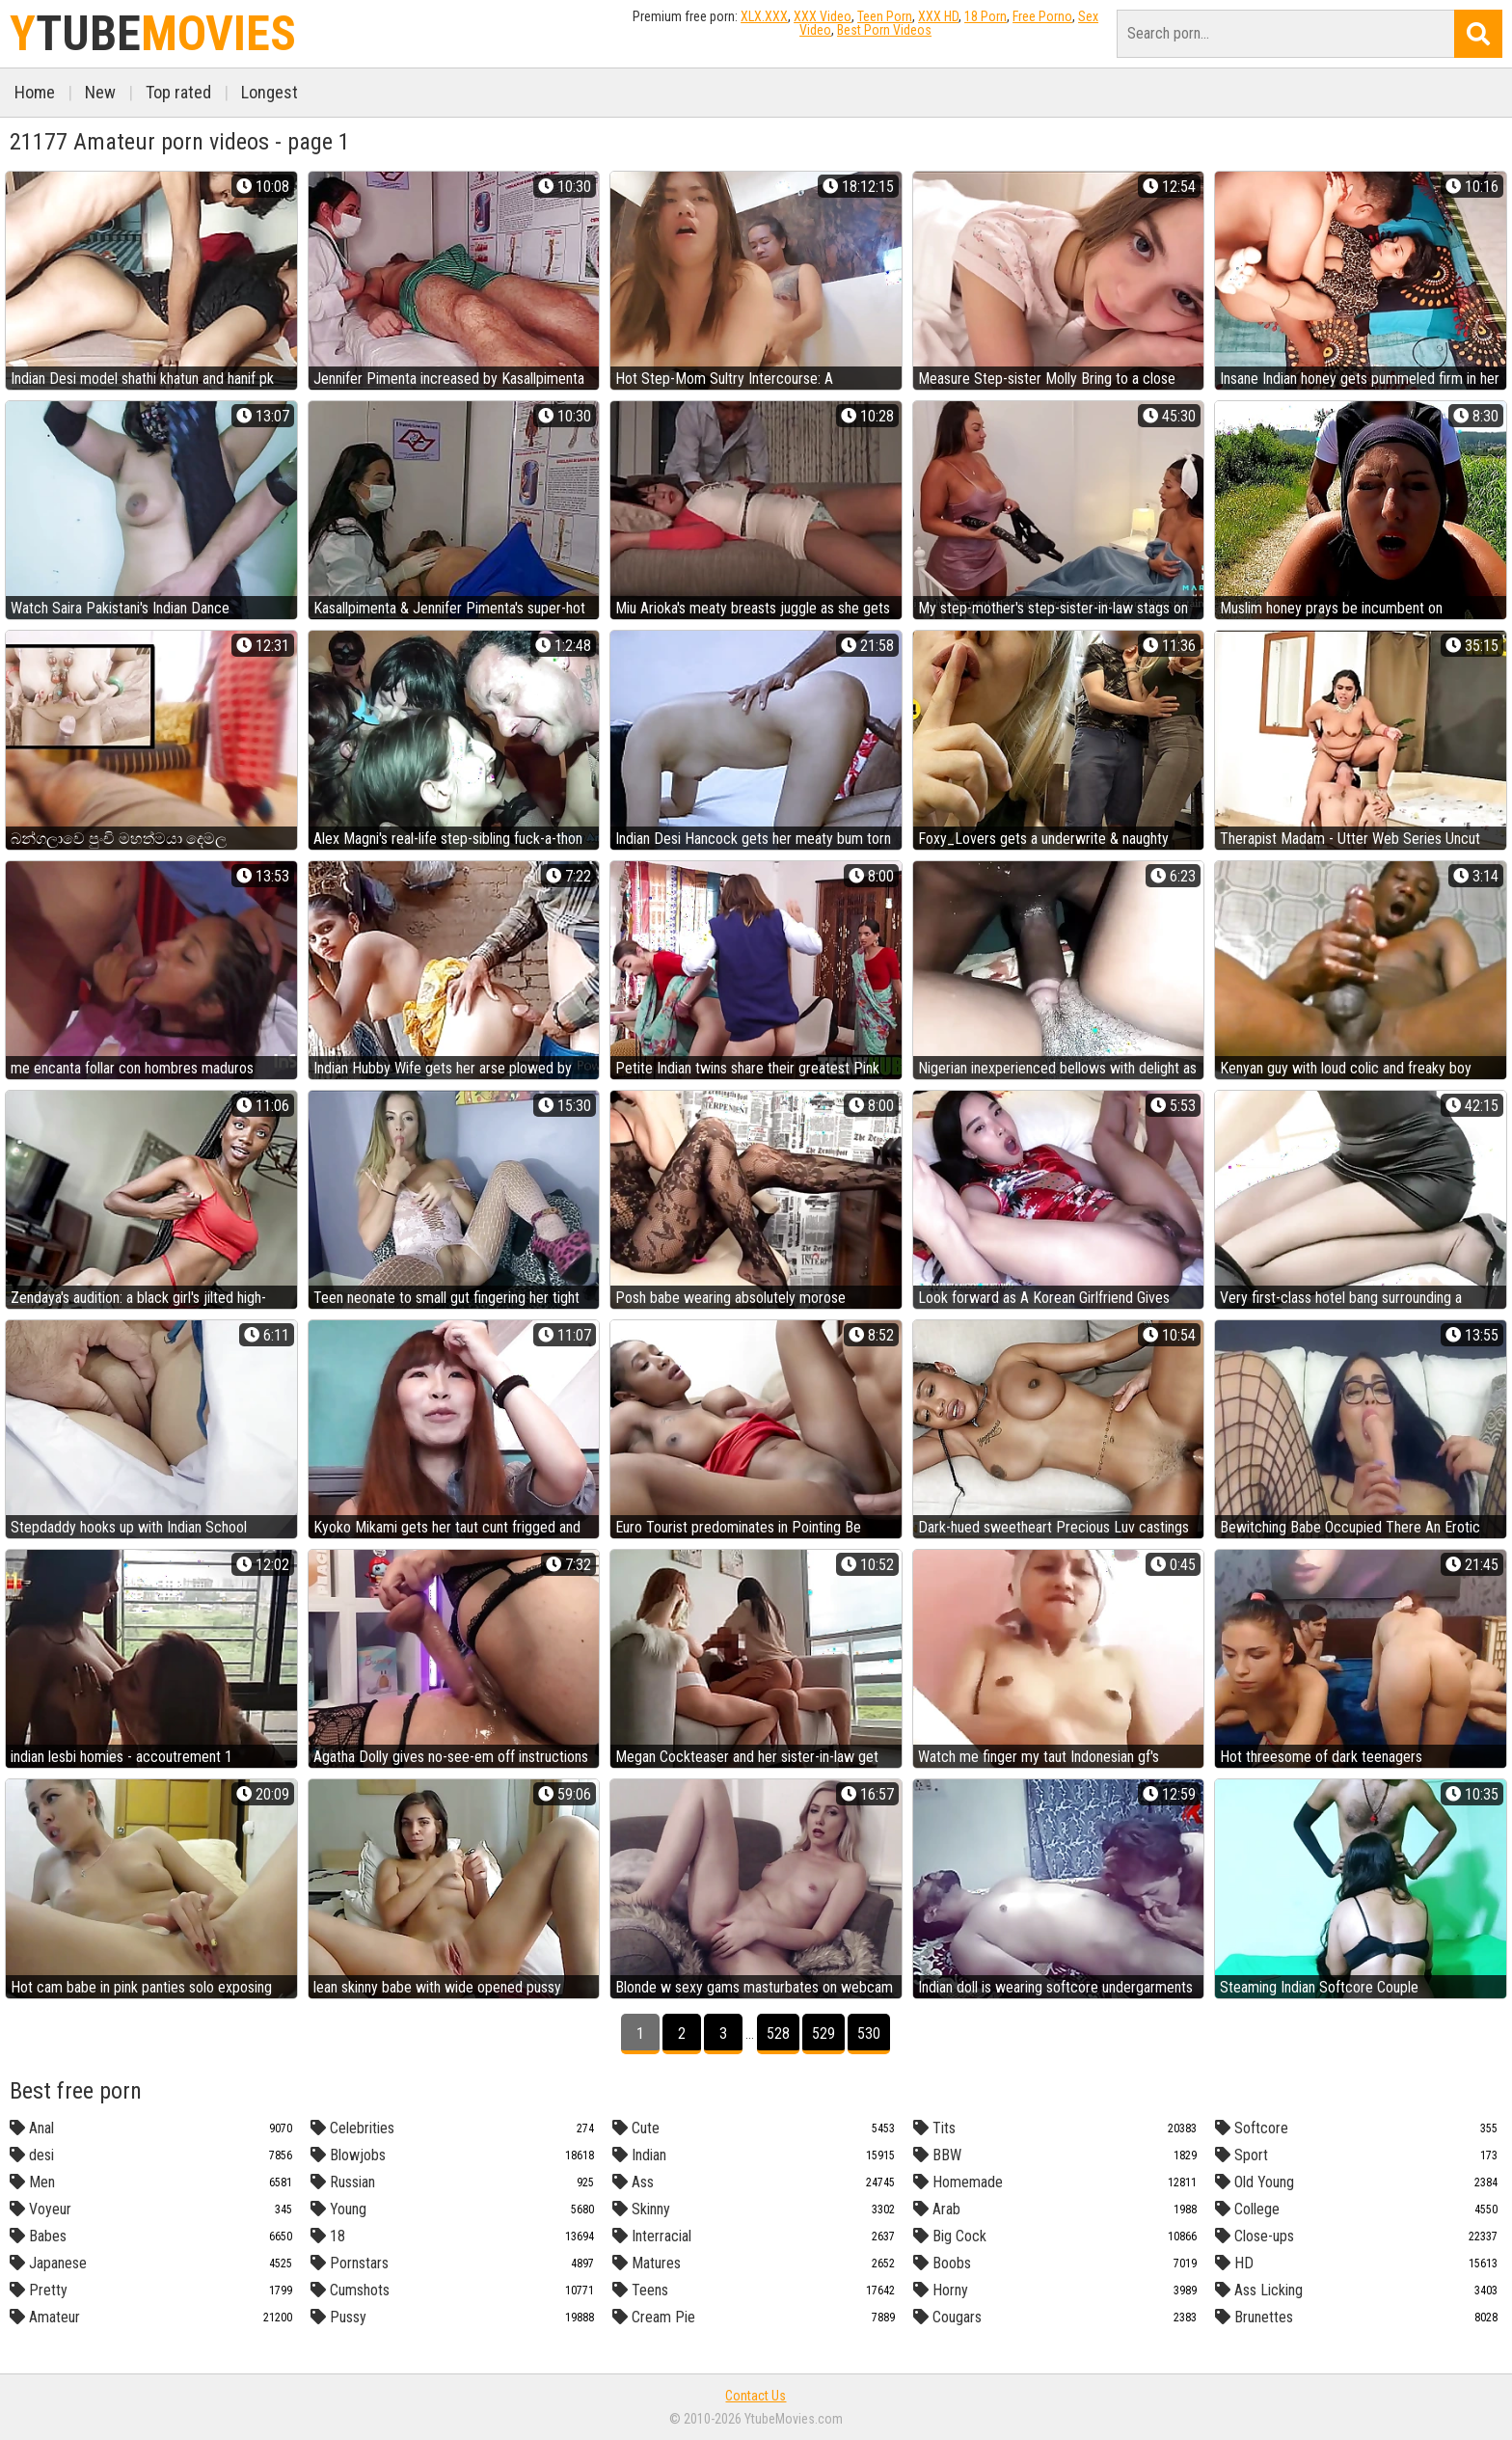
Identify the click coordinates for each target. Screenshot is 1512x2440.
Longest (269, 92)
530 (868, 2033)
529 (823, 2033)
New (100, 92)
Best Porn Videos (884, 30)
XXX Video (822, 16)
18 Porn (985, 16)
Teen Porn (884, 16)
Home (34, 92)
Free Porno (1042, 16)
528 (778, 2033)
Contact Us (755, 2395)
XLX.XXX (764, 16)
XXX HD (938, 16)
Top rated (178, 92)
